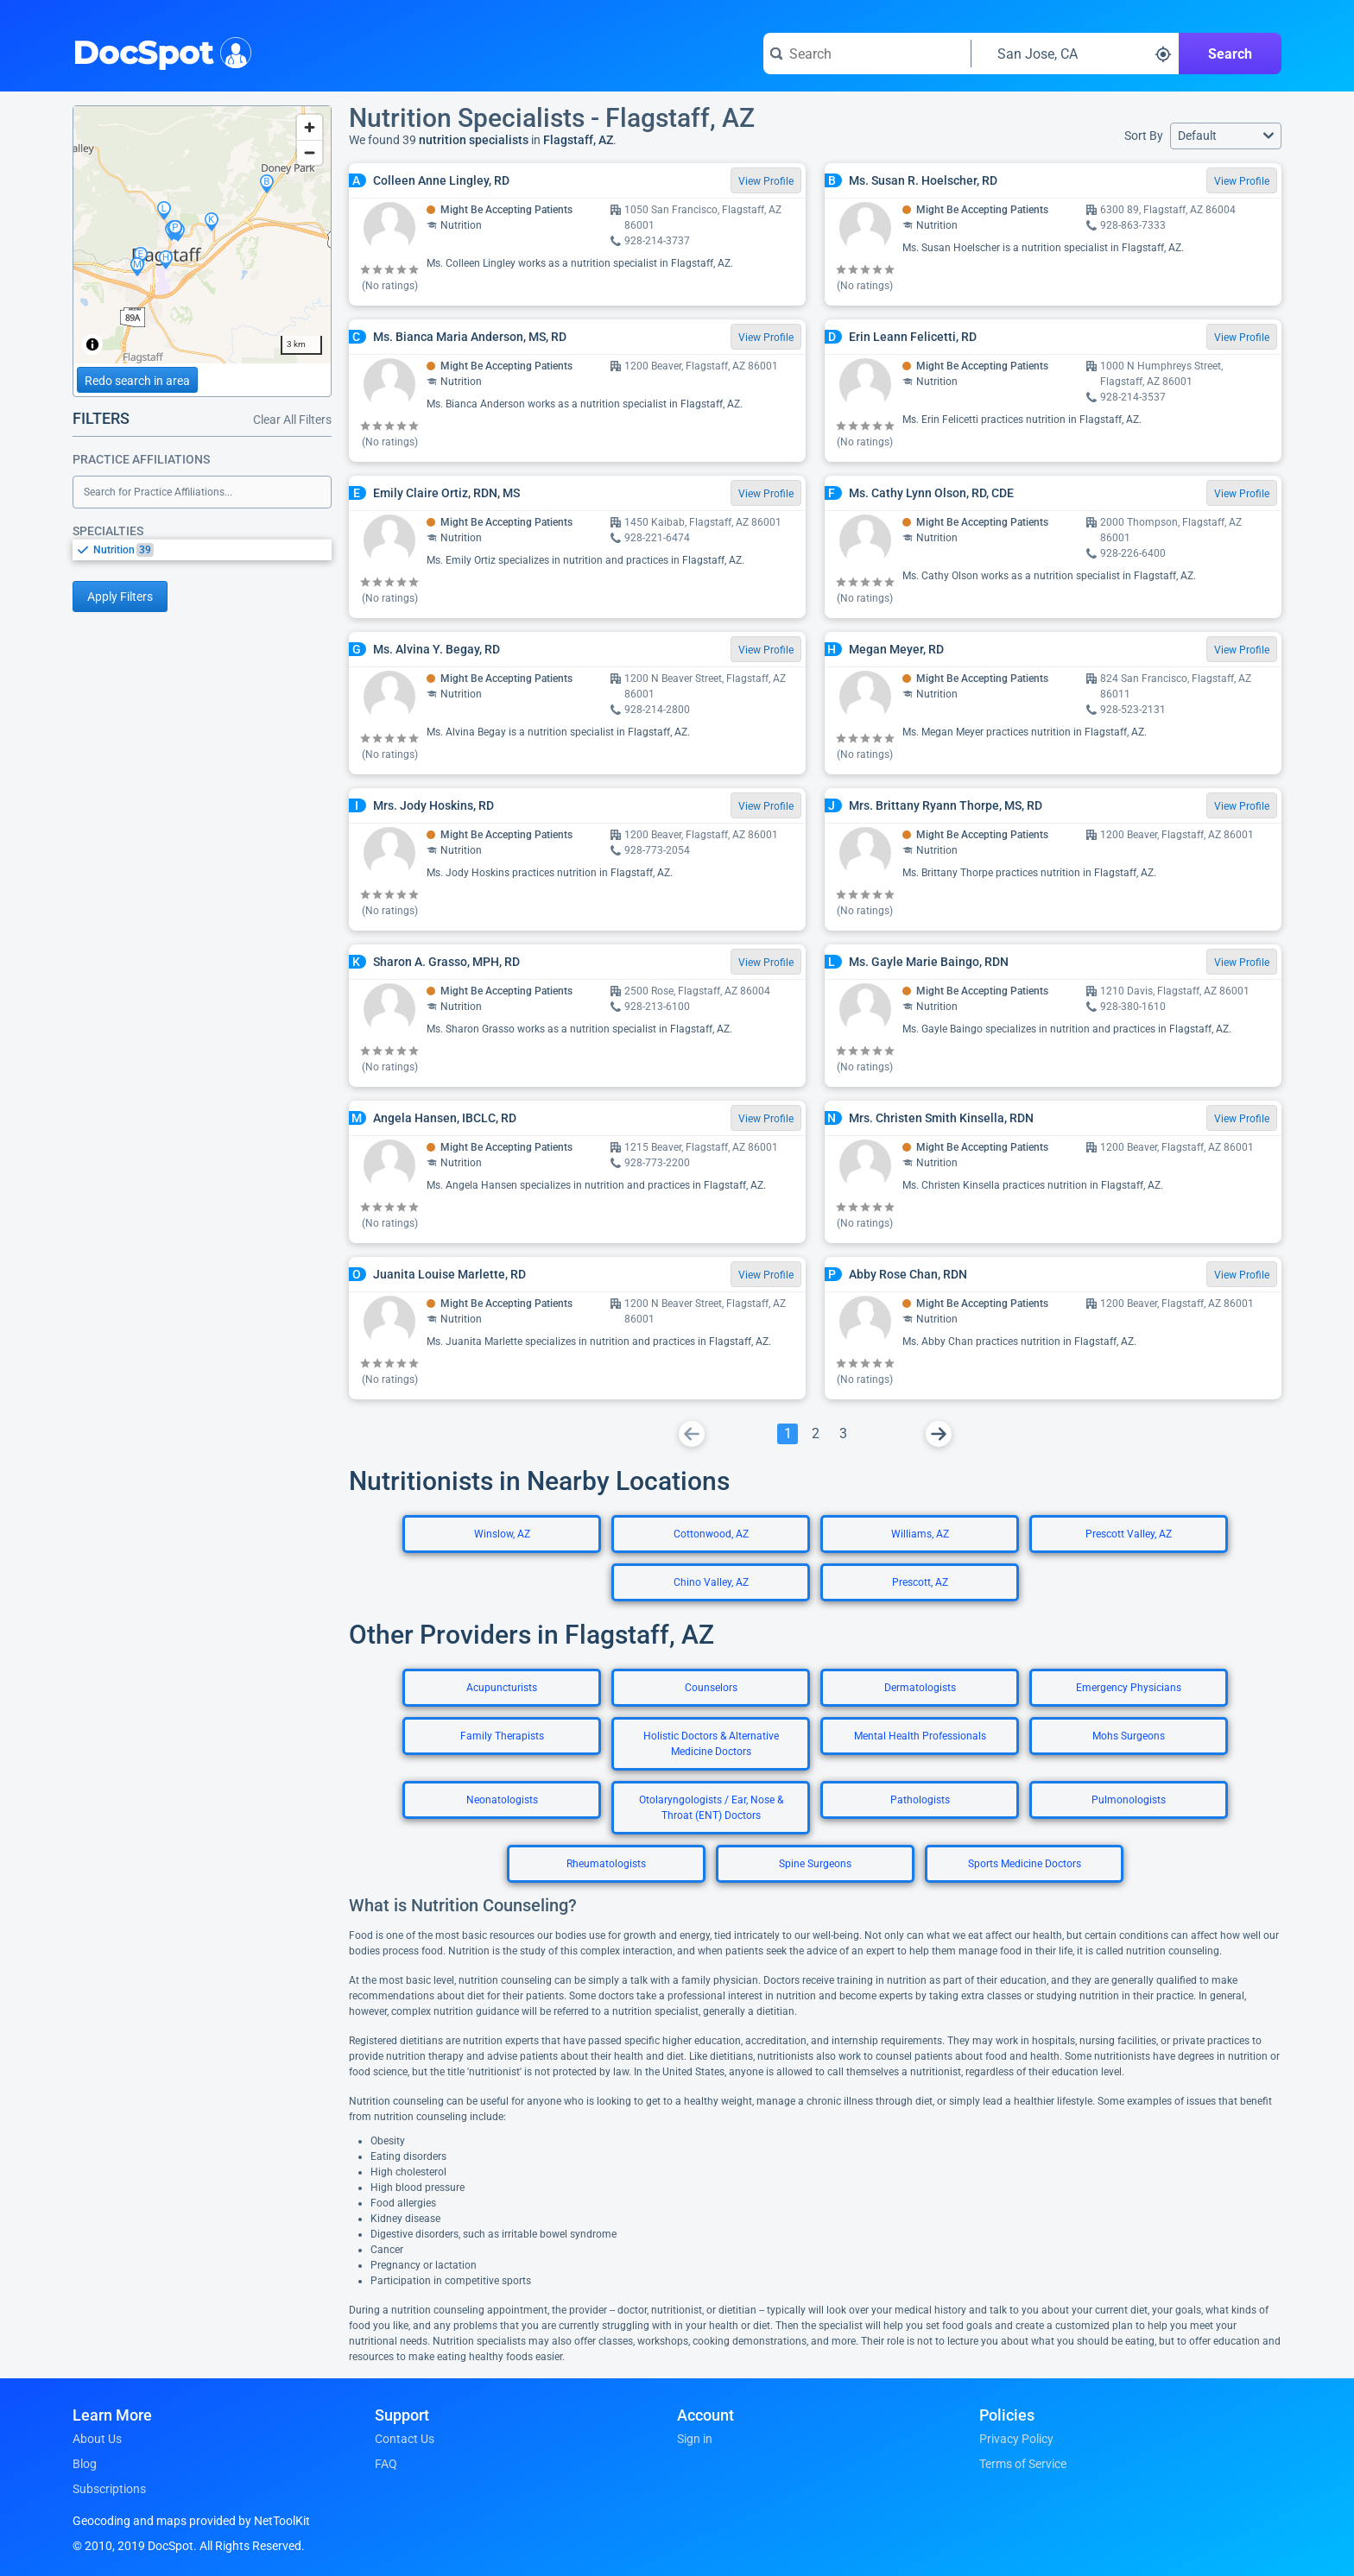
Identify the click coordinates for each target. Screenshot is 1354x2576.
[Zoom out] (309, 152)
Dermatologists (920, 1688)
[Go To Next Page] (939, 1434)
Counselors (711, 1688)
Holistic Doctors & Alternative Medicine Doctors (711, 1744)
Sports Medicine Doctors (1024, 1864)
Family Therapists (502, 1736)
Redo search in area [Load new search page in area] (137, 381)
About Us (97, 2439)
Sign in (694, 2439)
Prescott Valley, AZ (1128, 1534)
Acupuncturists (501, 1688)
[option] (212, 550)
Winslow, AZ (502, 1534)
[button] (1225, 136)
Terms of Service (1022, 2464)
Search (1230, 54)
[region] (202, 234)
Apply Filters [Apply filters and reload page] (120, 596)
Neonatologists (502, 1800)
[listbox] (202, 549)
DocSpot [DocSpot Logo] (158, 51)
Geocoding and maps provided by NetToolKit (191, 2521)
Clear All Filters (292, 419)
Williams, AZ (920, 1534)
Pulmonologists (1128, 1800)
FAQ (386, 2464)
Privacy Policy (1016, 2439)
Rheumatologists (606, 1864)
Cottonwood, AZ (711, 1534)
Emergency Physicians (1128, 1688)
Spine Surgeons (815, 1864)
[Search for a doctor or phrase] (867, 53)
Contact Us (404, 2439)
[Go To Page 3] (843, 1434)
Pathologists (920, 1800)
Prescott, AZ (920, 1582)
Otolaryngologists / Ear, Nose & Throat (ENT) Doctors (711, 1808)
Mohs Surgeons (1128, 1736)
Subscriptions (109, 2489)
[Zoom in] (309, 127)
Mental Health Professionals (920, 1736)
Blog (85, 2464)
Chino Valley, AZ (711, 1582)
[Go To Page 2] (815, 1434)
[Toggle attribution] (92, 344)
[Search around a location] (1075, 53)
